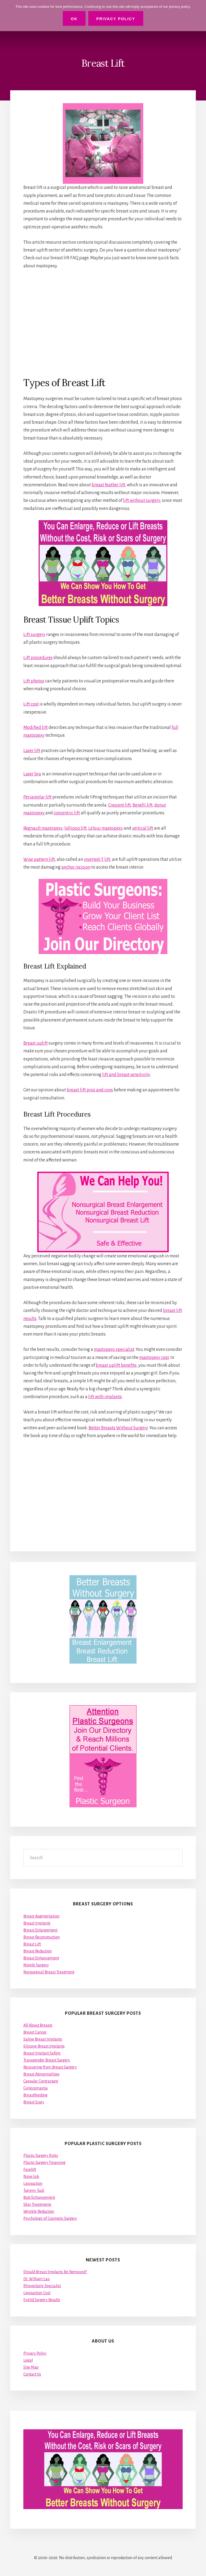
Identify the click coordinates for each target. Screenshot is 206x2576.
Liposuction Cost (36, 2293)
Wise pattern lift (39, 859)
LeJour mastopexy (105, 828)
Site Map (31, 2367)
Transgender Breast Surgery (46, 2060)
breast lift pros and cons (90, 1090)
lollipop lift (75, 828)
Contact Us (32, 2374)
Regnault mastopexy (42, 828)
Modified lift (35, 727)
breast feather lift (108, 485)
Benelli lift (142, 805)
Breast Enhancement (41, 1958)
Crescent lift (119, 805)
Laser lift (31, 750)
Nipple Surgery (36, 1965)
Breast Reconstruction (41, 1937)
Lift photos (33, 681)
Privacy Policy (34, 2353)
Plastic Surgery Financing (44, 2162)
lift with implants (105, 1396)
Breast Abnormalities (41, 2074)
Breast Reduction (37, 1951)
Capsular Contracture (40, 2081)
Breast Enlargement (40, 1930)
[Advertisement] (103, 323)
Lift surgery (34, 634)
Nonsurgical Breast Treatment (48, 1972)
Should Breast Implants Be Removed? (55, 2272)
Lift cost (31, 704)
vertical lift (142, 828)
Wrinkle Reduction (38, 2211)
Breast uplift (35, 1043)
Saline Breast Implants (42, 2039)
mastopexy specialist (114, 1349)
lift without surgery (141, 500)
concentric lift (67, 813)
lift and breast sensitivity (126, 1074)
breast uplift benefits (116, 1365)
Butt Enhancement (39, 2197)
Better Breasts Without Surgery (118, 1428)
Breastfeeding (35, 2095)
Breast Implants (36, 1923)
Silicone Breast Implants (44, 2046)
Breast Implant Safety (42, 2053)
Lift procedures (38, 657)
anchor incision (75, 867)
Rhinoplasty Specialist (42, 2286)
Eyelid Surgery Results (41, 2300)
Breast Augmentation (41, 1916)
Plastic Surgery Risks (40, 2155)
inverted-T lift (97, 859)
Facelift (29, 2169)
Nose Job (31, 2176)
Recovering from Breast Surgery (50, 2067)
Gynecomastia (35, 2088)
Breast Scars (33, 2102)
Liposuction (32, 2183)
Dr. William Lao (36, 2279)
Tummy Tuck (33, 2190)
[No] (199, 15)
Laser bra (32, 774)
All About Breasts (37, 2025)
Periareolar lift (37, 797)
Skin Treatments (37, 2204)
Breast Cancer (35, 2032)
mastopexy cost (154, 1357)
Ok (74, 19)
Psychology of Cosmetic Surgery (50, 2218)
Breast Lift (32, 1944)
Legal (28, 2360)
